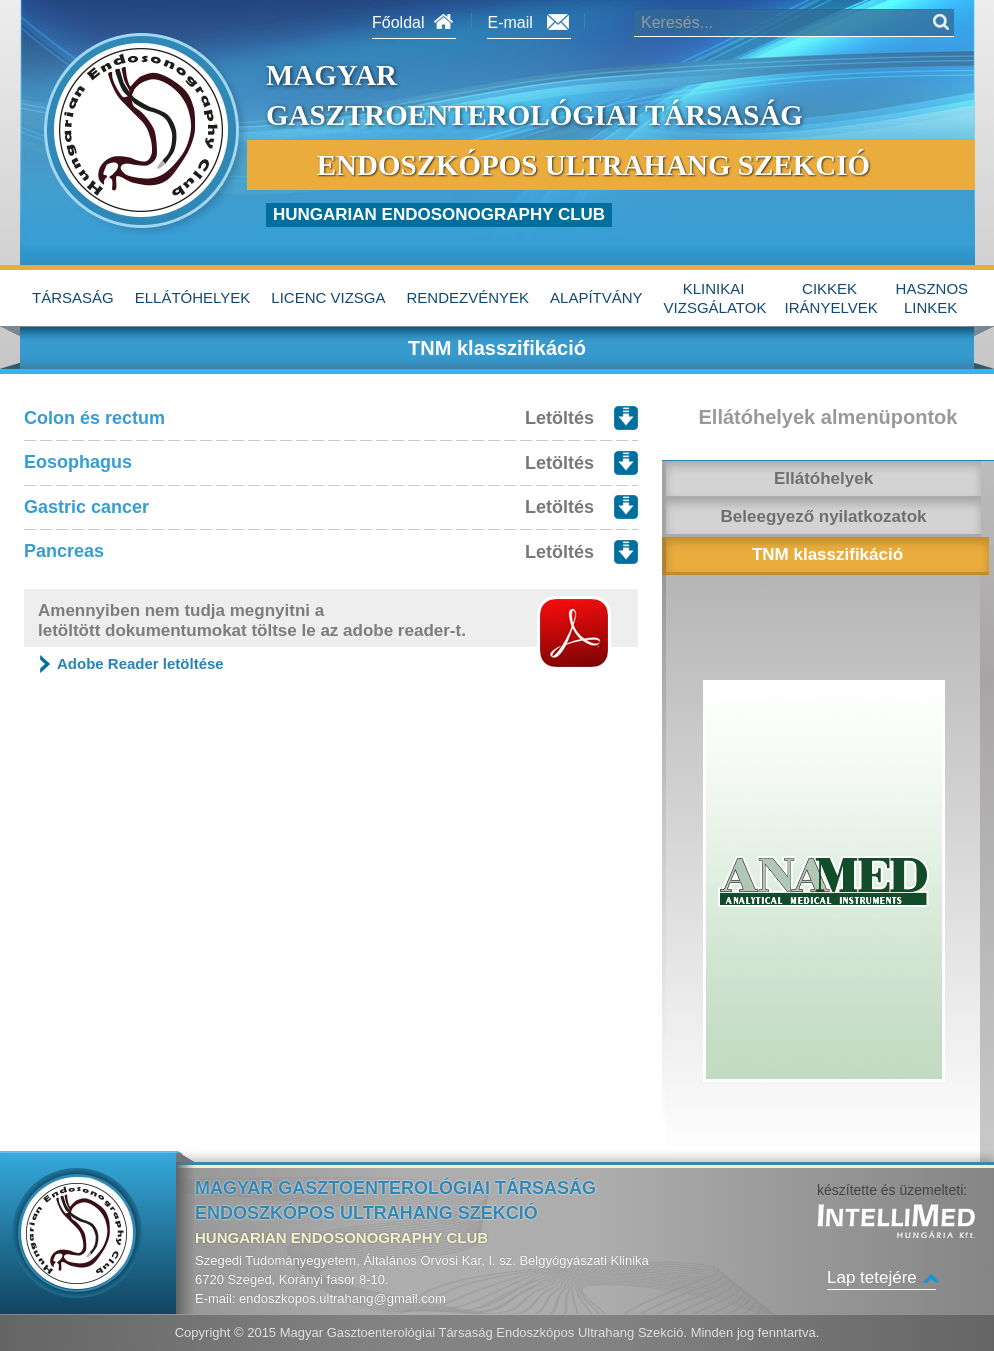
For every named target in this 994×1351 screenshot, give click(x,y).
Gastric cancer (86, 507)
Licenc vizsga (328, 297)
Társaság (73, 297)
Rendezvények (468, 297)
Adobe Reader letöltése (140, 663)
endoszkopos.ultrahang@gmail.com (342, 1298)
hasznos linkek (932, 298)
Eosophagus (78, 462)
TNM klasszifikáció (827, 554)
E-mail (509, 22)
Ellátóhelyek (193, 297)
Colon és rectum (94, 418)
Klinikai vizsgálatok (715, 298)
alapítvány (596, 297)
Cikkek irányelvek (831, 298)
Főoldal (398, 22)
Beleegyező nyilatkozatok (824, 516)
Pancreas (64, 551)
